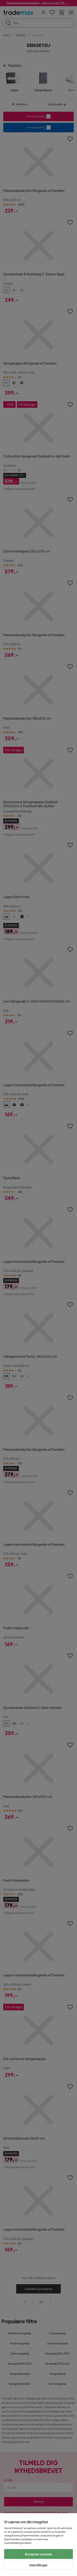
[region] (38, 2544)
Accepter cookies (38, 2554)
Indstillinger (38, 2565)
